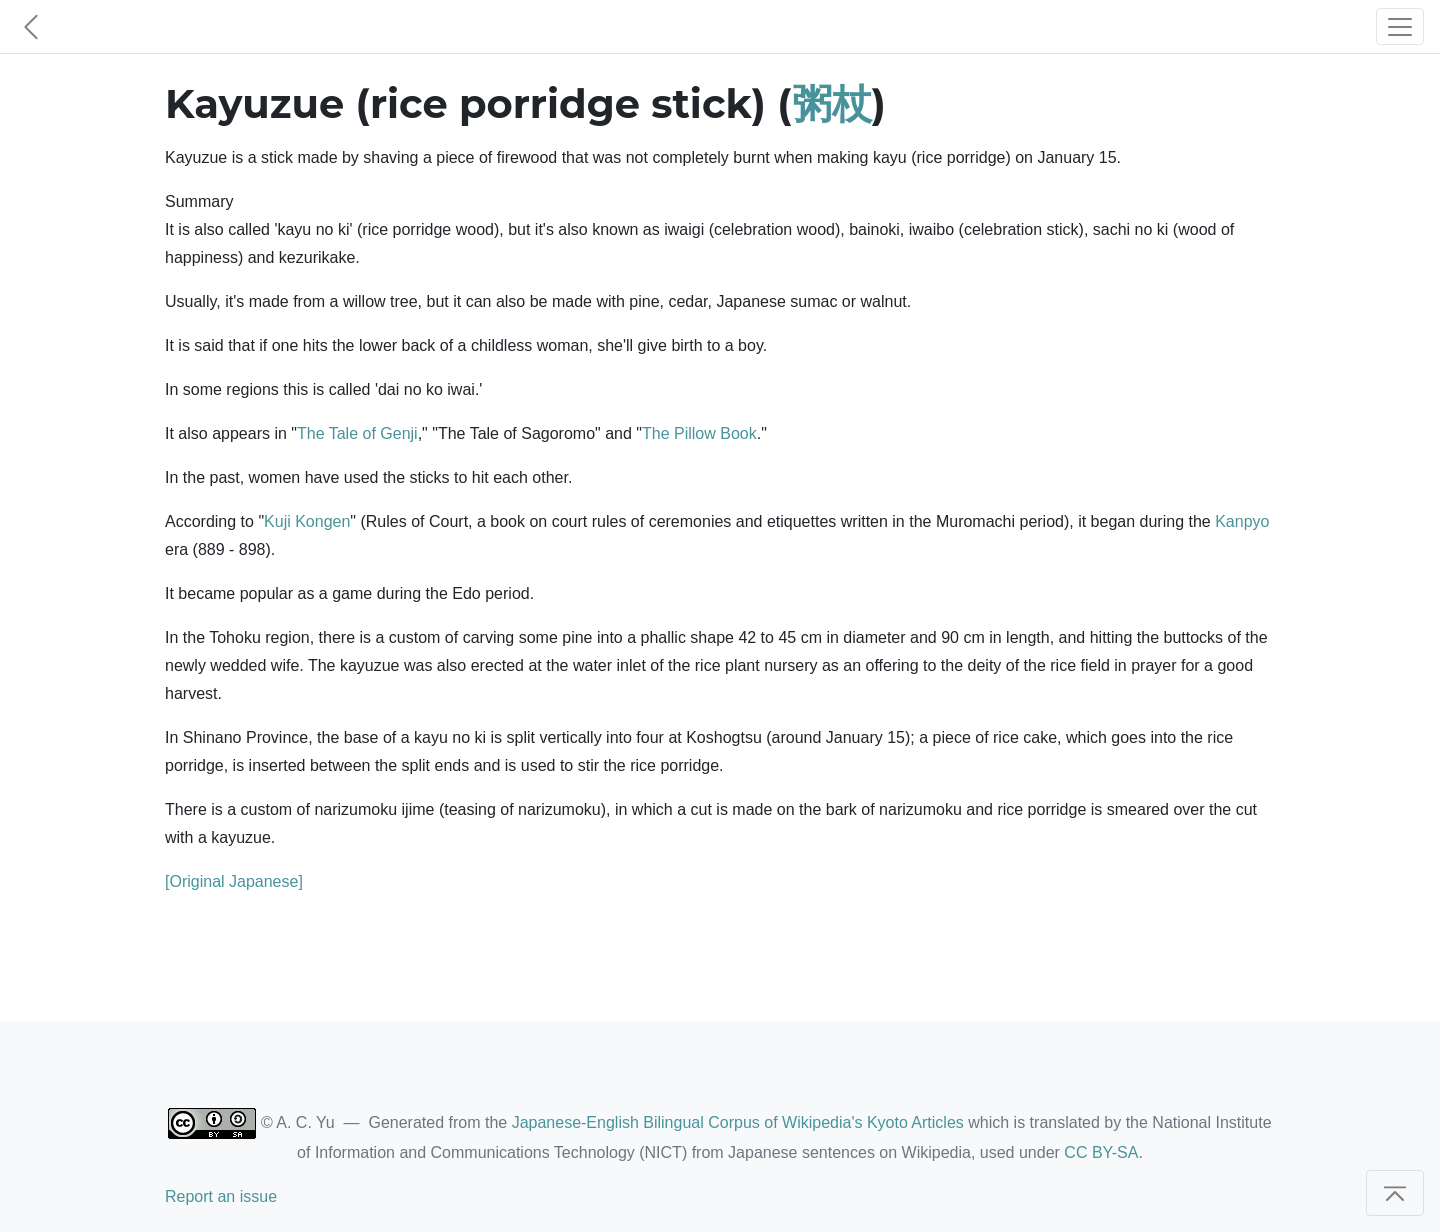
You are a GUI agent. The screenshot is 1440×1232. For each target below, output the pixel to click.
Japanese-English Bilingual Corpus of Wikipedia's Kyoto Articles (738, 1122)
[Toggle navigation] (1400, 26)
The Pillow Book (699, 433)
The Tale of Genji (357, 433)
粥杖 (832, 103)
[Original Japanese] (234, 881)
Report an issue (221, 1196)
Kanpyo (1242, 521)
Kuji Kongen (307, 521)
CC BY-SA (1101, 1152)
